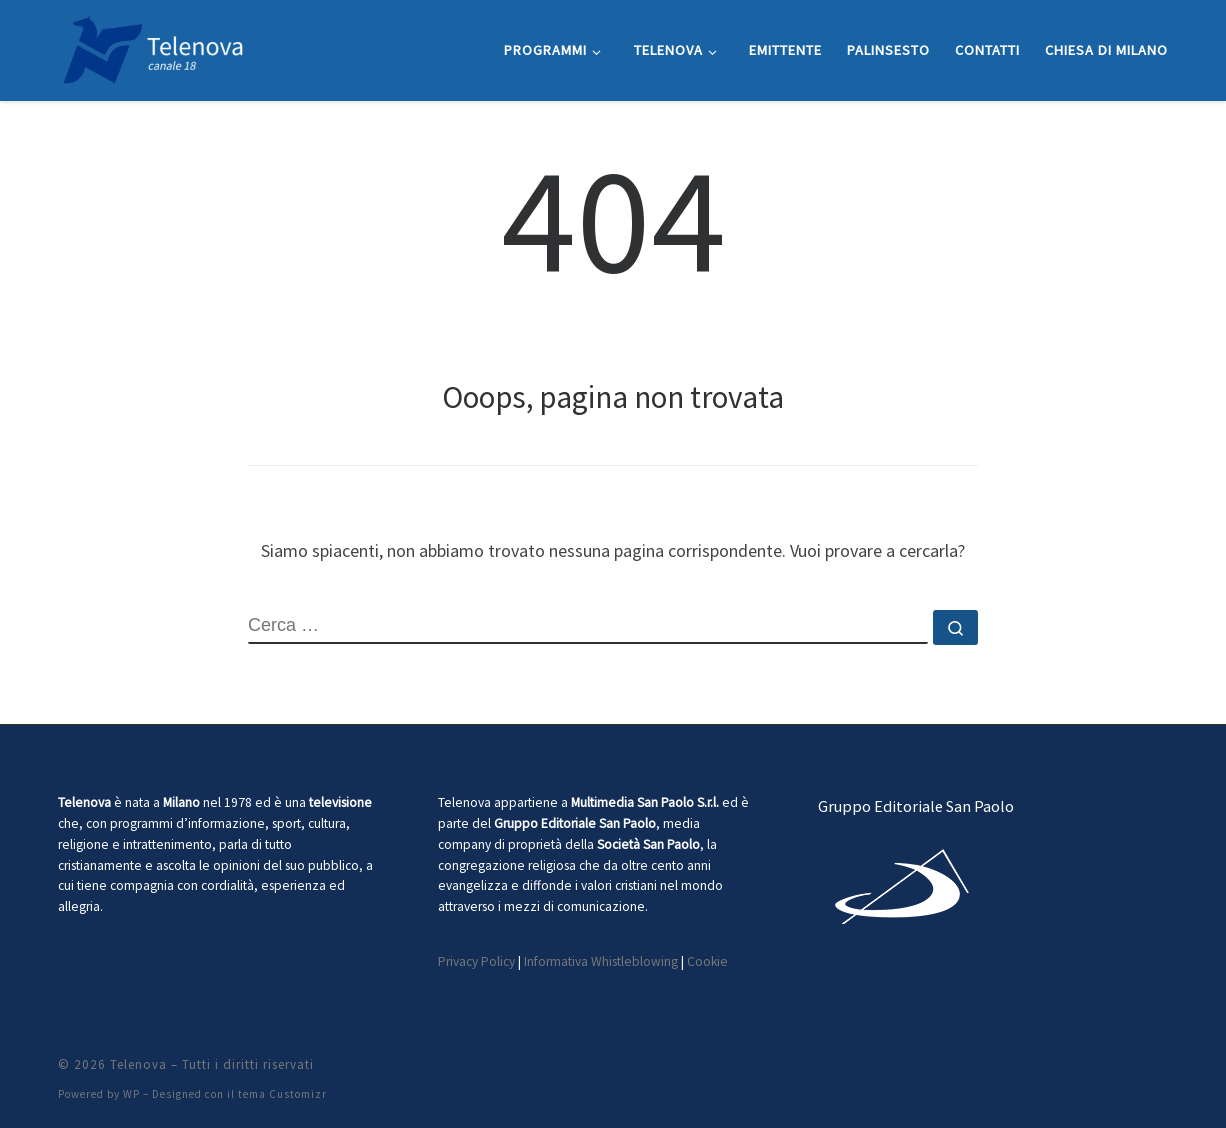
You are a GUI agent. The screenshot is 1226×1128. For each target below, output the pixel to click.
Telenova (138, 1064)
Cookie (707, 961)
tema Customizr (282, 1094)
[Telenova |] (153, 46)
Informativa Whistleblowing (601, 961)
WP (131, 1094)
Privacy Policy (476, 961)
